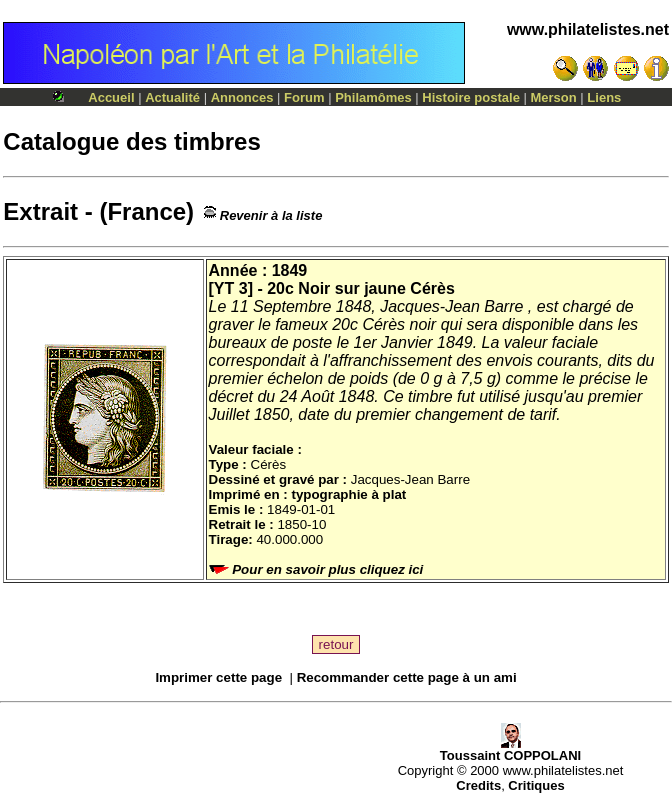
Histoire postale (471, 97)
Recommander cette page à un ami (407, 677)
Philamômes (373, 97)
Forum (304, 97)
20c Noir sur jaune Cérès (361, 288)
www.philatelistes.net (588, 29)
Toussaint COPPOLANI (510, 749)
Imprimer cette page (218, 677)
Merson (554, 97)
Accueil (111, 97)
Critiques (536, 785)
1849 (290, 270)
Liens (604, 97)
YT (224, 288)
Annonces (242, 97)
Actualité (172, 97)
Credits (478, 785)
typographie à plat (348, 494)
